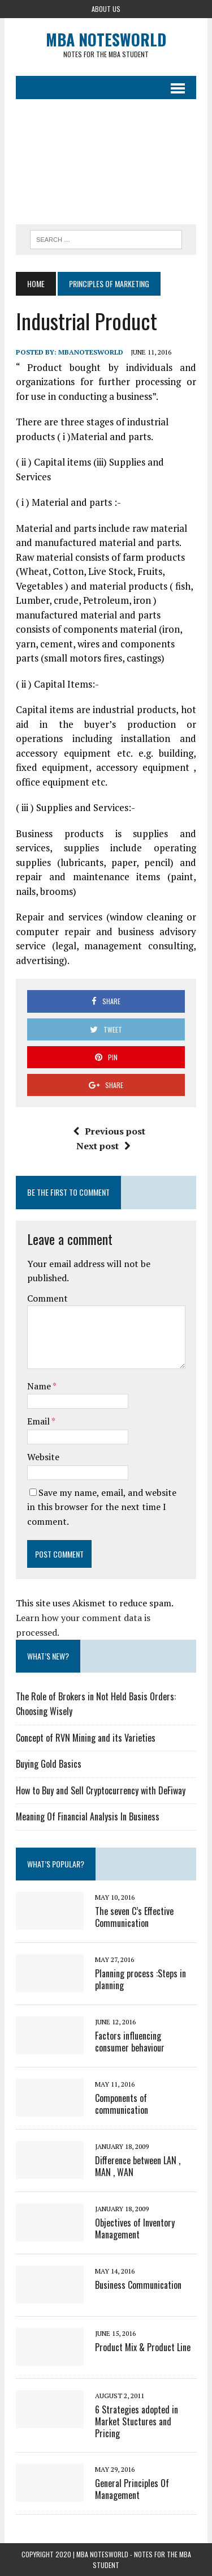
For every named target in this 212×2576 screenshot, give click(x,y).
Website (43, 1457)
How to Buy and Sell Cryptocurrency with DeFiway (100, 1790)
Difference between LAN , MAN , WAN (137, 2166)
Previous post (109, 1131)
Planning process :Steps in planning (140, 1979)
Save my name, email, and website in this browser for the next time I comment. (101, 1507)
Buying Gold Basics (48, 1764)
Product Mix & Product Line (143, 2347)
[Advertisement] (106, 162)
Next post (103, 1146)
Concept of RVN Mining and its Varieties (85, 1738)
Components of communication (121, 2104)
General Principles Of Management (132, 2489)
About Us (106, 9)
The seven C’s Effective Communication (134, 1917)
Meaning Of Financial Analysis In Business (87, 1816)
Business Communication (138, 2285)
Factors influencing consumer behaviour (130, 2041)
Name (40, 1386)
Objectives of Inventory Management (135, 2228)
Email (39, 1421)
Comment (47, 1298)
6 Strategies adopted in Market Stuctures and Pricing (136, 2421)
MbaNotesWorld (90, 352)
